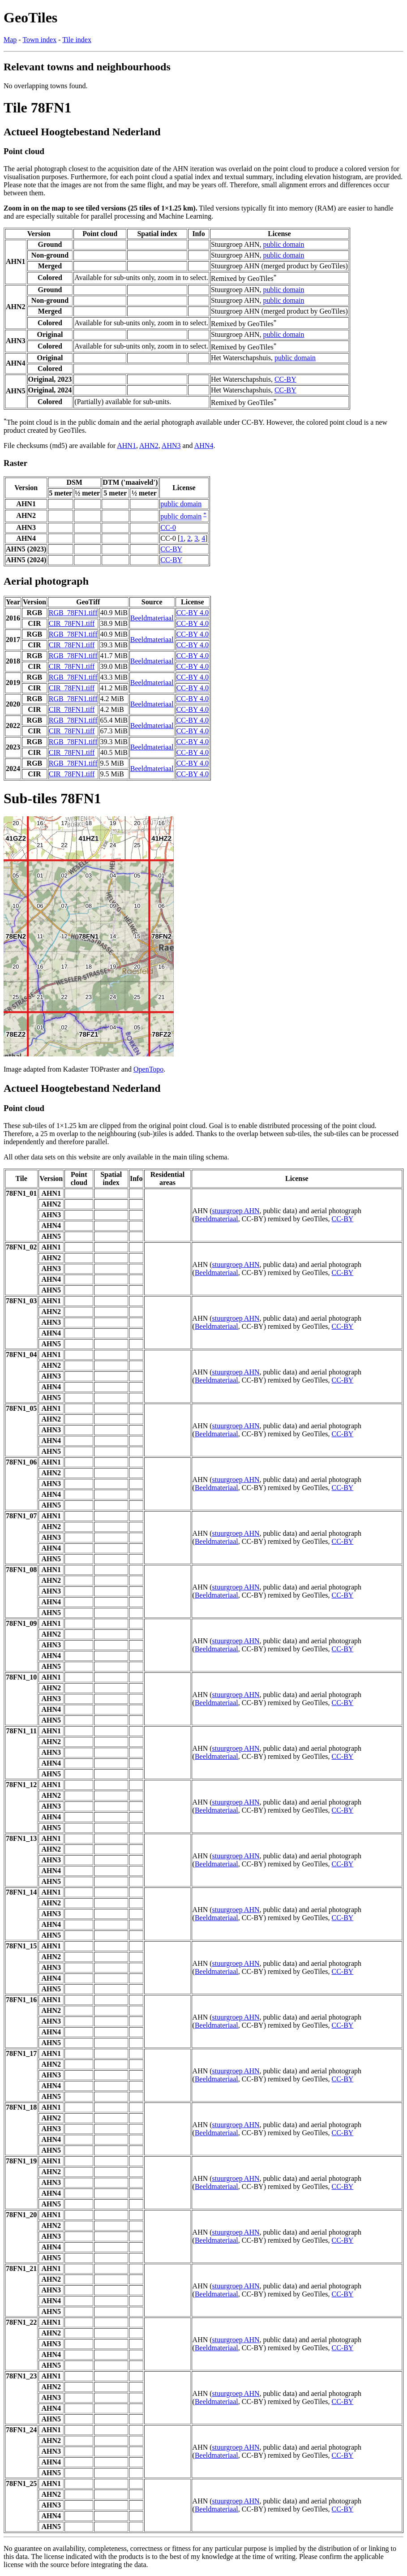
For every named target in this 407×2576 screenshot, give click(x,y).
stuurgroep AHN (236, 1211)
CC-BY (285, 379)
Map (10, 39)
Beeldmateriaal (152, 618)
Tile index (76, 39)
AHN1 (126, 445)
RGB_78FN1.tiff (73, 612)
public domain (283, 244)
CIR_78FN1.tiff (71, 623)
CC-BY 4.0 (192, 612)
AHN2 (149, 445)
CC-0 (168, 527)
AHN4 (204, 445)
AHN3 (171, 445)
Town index (39, 39)
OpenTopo (148, 1069)
